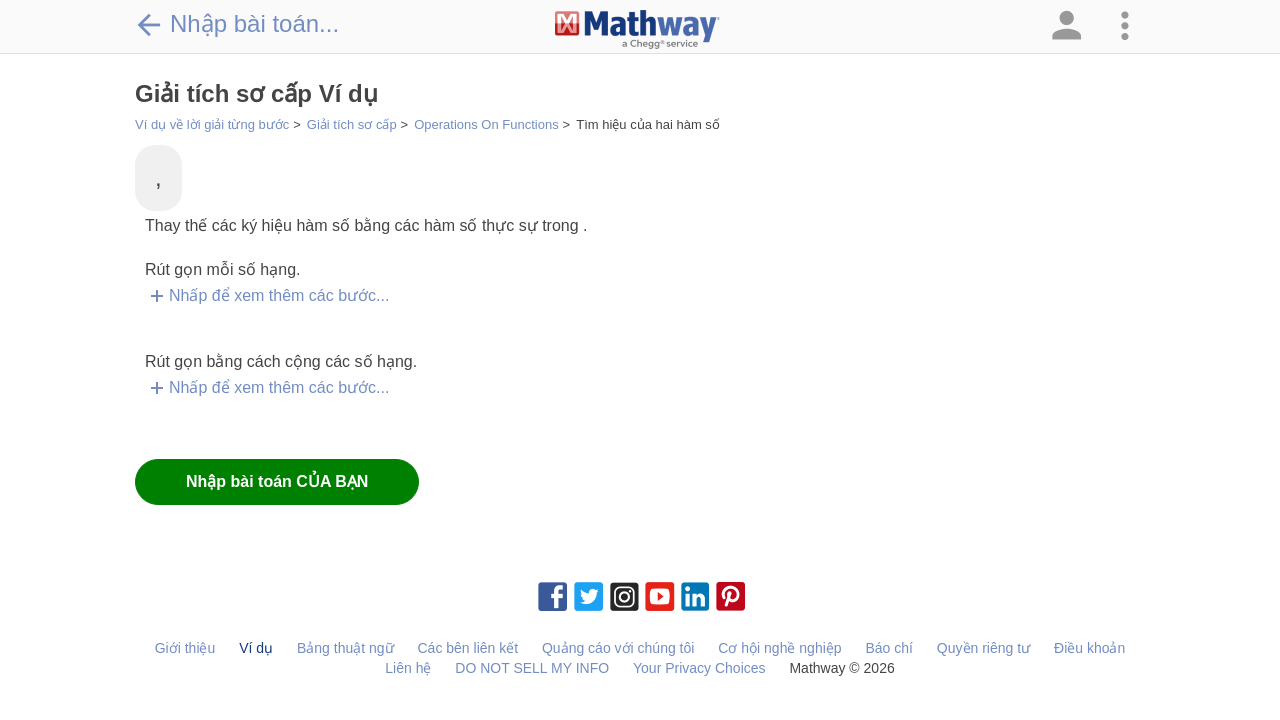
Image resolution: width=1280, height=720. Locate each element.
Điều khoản (1089, 648)
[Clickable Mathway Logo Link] (637, 30)
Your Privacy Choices (699, 668)
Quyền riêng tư (983, 648)
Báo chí (888, 648)
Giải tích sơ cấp (352, 124)
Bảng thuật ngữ (345, 648)
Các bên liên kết (467, 648)
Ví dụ (256, 648)
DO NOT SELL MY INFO (532, 668)
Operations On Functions (486, 124)
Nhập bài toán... (237, 24)
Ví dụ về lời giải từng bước (212, 124)
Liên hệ (408, 668)
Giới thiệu (185, 648)
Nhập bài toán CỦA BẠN (277, 481)
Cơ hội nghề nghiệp (779, 648)
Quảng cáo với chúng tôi (618, 648)
